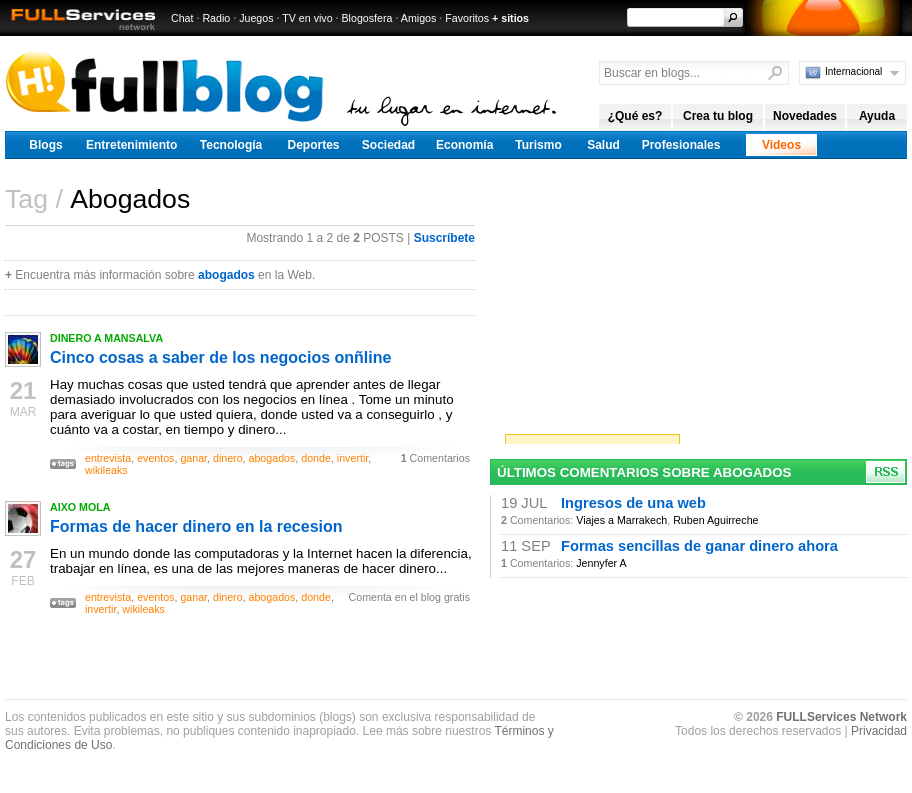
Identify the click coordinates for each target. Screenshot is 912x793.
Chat (182, 18)
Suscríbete (444, 238)
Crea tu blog (718, 116)
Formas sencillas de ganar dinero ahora (699, 546)
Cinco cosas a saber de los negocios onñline (220, 357)
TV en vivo (307, 18)
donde (316, 458)
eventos (155, 458)
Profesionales (681, 145)
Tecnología (231, 145)
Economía (464, 145)
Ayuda (877, 116)
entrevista (108, 458)
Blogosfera (367, 18)
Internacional (853, 71)
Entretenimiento (131, 145)
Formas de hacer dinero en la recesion (196, 526)
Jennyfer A (601, 563)
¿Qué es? (635, 116)
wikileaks (106, 470)
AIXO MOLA (80, 507)
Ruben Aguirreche (715, 520)
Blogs (45, 145)
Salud (603, 145)
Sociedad (388, 145)
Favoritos (467, 18)
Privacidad (879, 731)
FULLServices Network (841, 717)
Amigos (419, 18)
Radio (216, 18)
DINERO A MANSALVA (106, 338)
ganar (193, 458)
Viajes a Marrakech (621, 520)
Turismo (538, 145)
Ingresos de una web (633, 503)
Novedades (805, 116)
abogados (226, 275)
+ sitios (510, 18)
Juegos (256, 18)
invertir (352, 458)
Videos (781, 145)
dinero (228, 458)
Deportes (313, 145)
